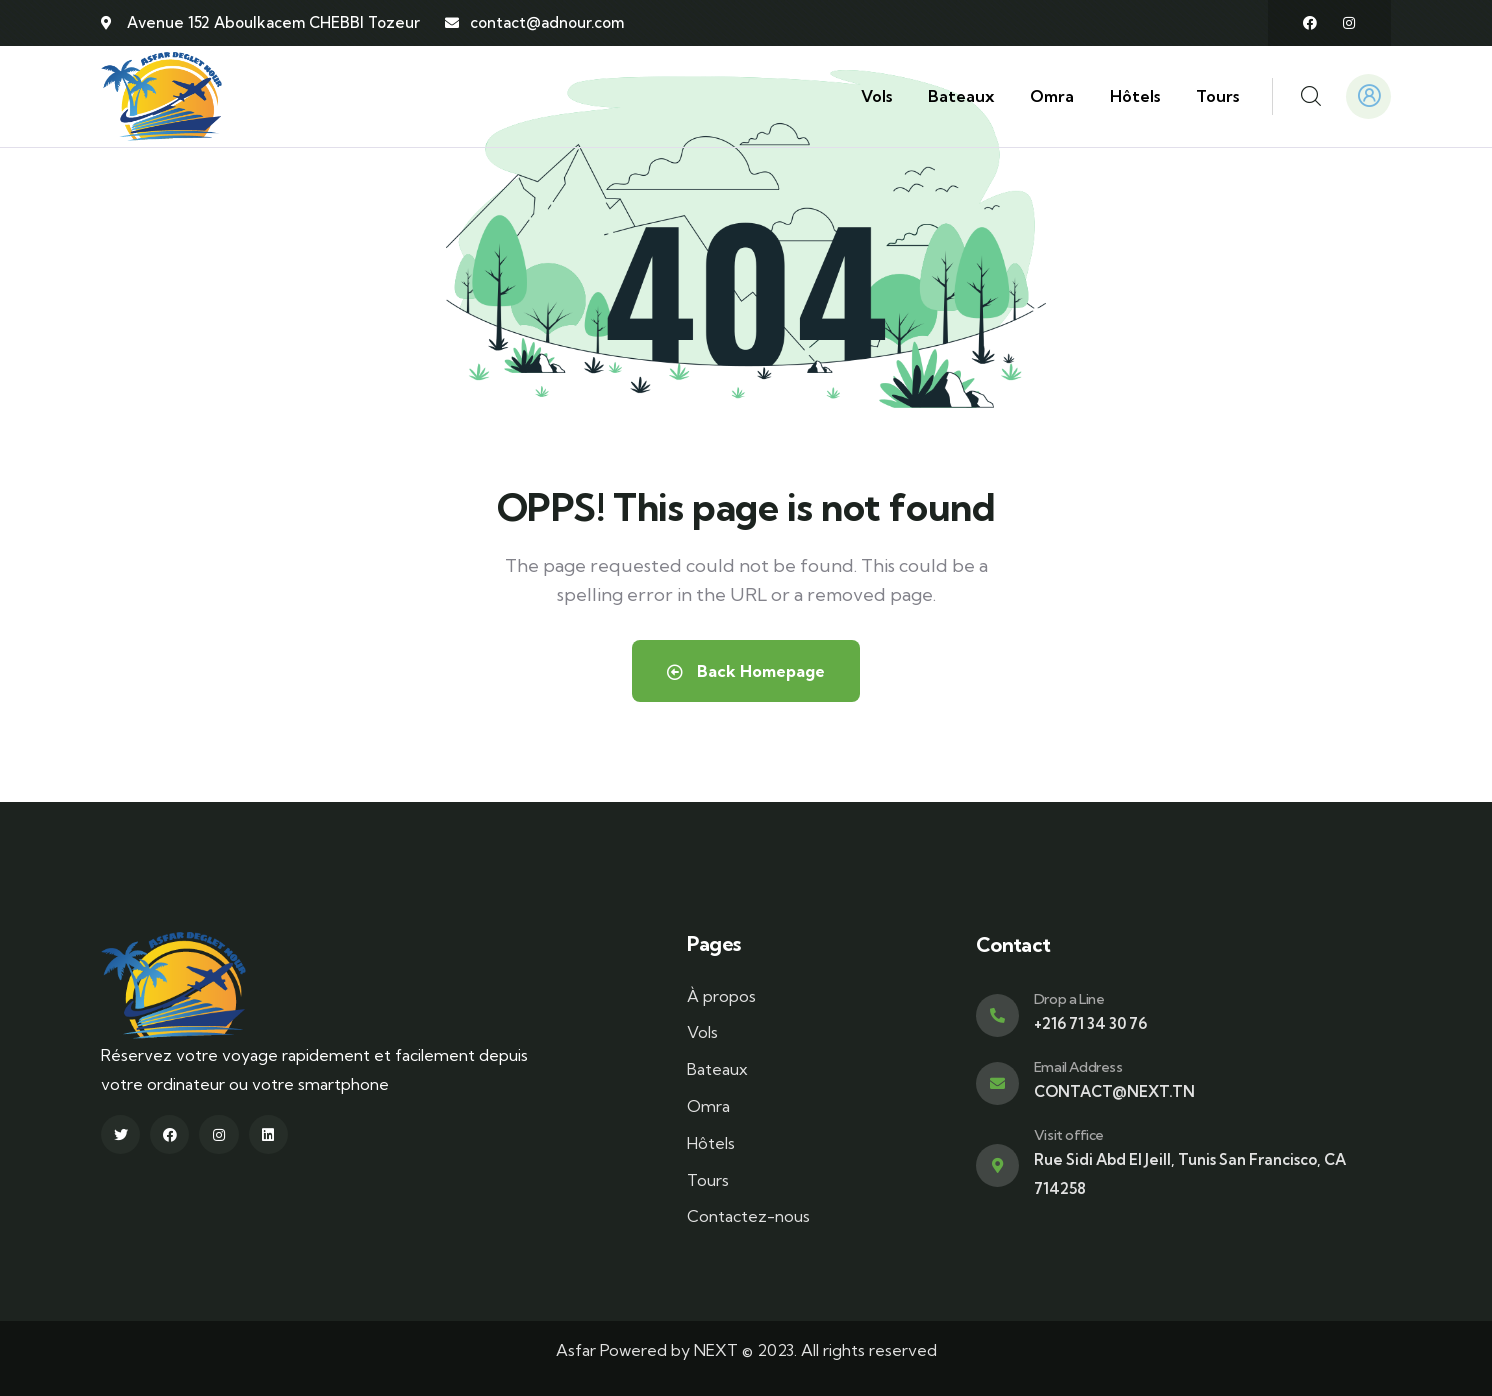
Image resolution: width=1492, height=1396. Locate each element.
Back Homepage (746, 671)
